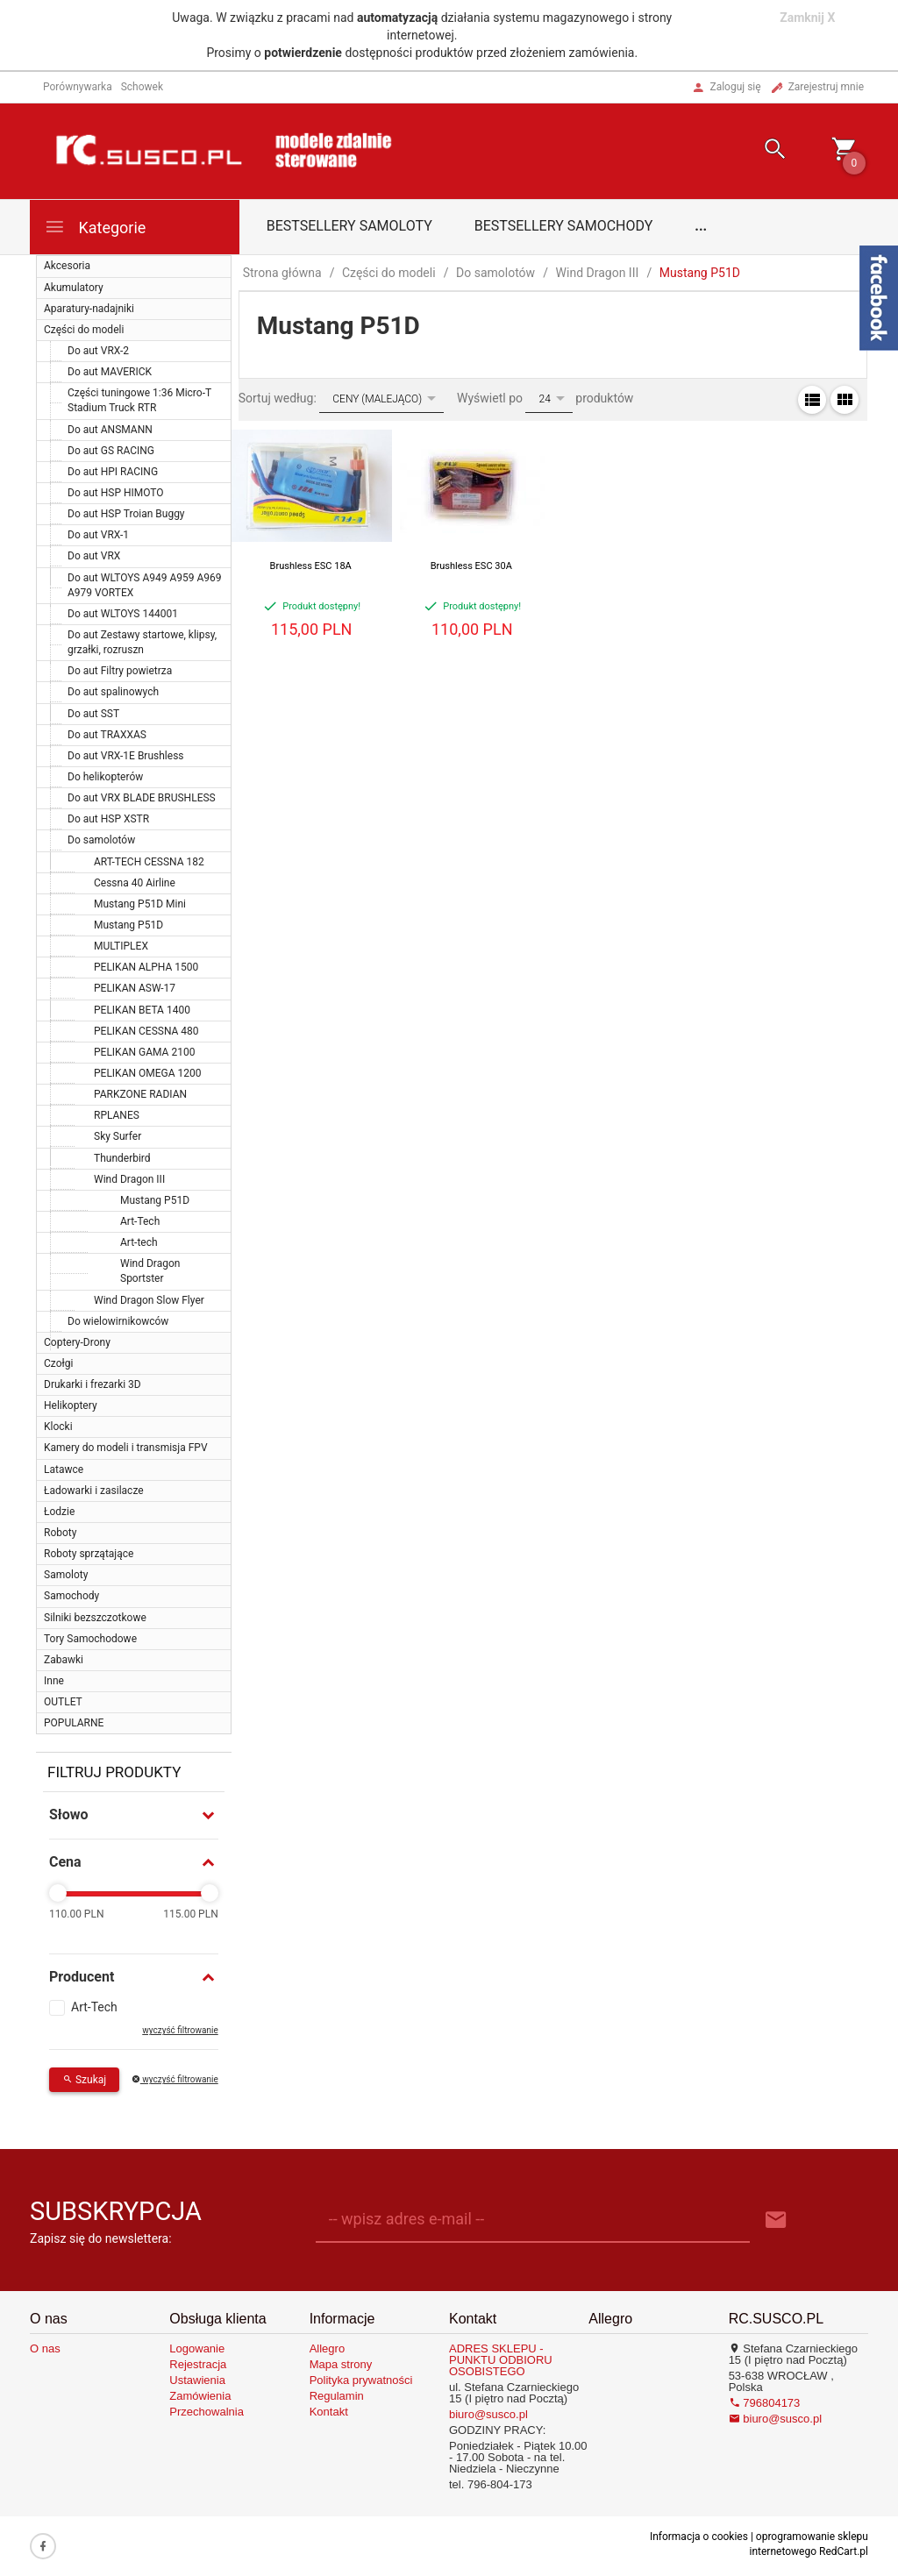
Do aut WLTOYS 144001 (123, 614)
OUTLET (63, 1702)
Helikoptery (70, 1405)
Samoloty (66, 1575)
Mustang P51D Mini (140, 904)
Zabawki (63, 1660)
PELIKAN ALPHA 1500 (146, 967)
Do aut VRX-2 (98, 351)
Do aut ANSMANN (110, 429)
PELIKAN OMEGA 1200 (148, 1073)
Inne (54, 1681)
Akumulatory (73, 287)
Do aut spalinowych (113, 692)
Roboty (60, 1532)
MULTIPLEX (121, 946)
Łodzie (59, 1511)
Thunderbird (122, 1158)
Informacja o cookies (699, 2536)
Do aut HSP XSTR (108, 819)
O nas (45, 2348)
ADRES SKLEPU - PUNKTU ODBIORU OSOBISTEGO (500, 2360)
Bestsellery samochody (563, 225)
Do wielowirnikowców (118, 1321)
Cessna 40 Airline (134, 883)
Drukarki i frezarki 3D (92, 1384)
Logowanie (196, 2348)
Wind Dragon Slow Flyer (149, 1300)
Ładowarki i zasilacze (94, 1490)
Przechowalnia (206, 2411)
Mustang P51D (128, 925)
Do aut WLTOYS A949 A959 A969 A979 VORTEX (145, 585)
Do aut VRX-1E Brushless (126, 756)
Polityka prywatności (361, 2380)
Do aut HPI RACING (113, 472)
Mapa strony (341, 2364)
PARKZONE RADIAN (140, 1094)
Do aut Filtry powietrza (120, 671)
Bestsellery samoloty (349, 225)
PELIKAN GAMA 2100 (144, 1052)
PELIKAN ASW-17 (134, 988)
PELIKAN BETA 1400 (142, 1010)
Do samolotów (101, 840)
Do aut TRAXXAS (107, 735)
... (701, 225)
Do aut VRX (94, 556)
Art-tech (139, 1242)
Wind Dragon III (129, 1179)
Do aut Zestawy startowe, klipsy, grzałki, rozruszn (142, 642)
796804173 (765, 2402)
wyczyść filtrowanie (179, 2030)
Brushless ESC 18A (311, 566)
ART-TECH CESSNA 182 (149, 862)
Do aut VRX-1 (98, 535)
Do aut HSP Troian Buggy (126, 514)
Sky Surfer (117, 1136)
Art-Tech (140, 1221)
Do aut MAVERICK (110, 372)
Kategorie (95, 227)
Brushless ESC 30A (471, 566)
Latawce (63, 1469)
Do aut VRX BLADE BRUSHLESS (142, 798)
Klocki (58, 1426)
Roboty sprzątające (88, 1554)
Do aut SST (93, 714)
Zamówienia (200, 2395)
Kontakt (329, 2411)
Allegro (327, 2348)
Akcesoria (67, 266)
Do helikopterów (105, 777)
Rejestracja (197, 2364)
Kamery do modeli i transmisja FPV (126, 1447)
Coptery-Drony (77, 1342)
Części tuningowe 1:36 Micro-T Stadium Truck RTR (139, 400)
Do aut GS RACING (111, 451)
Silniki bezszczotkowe (95, 1618)
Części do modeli (84, 330)
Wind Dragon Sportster (150, 1270)
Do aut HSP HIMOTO (116, 493)
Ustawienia (197, 2380)
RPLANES (116, 1115)
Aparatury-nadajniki (89, 308)
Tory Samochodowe (90, 1639)
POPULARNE (73, 1723)
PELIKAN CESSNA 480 (146, 1031)
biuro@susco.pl (488, 2414)
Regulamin (337, 2395)
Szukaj (84, 2080)
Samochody (71, 1596)
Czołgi (58, 1363)
